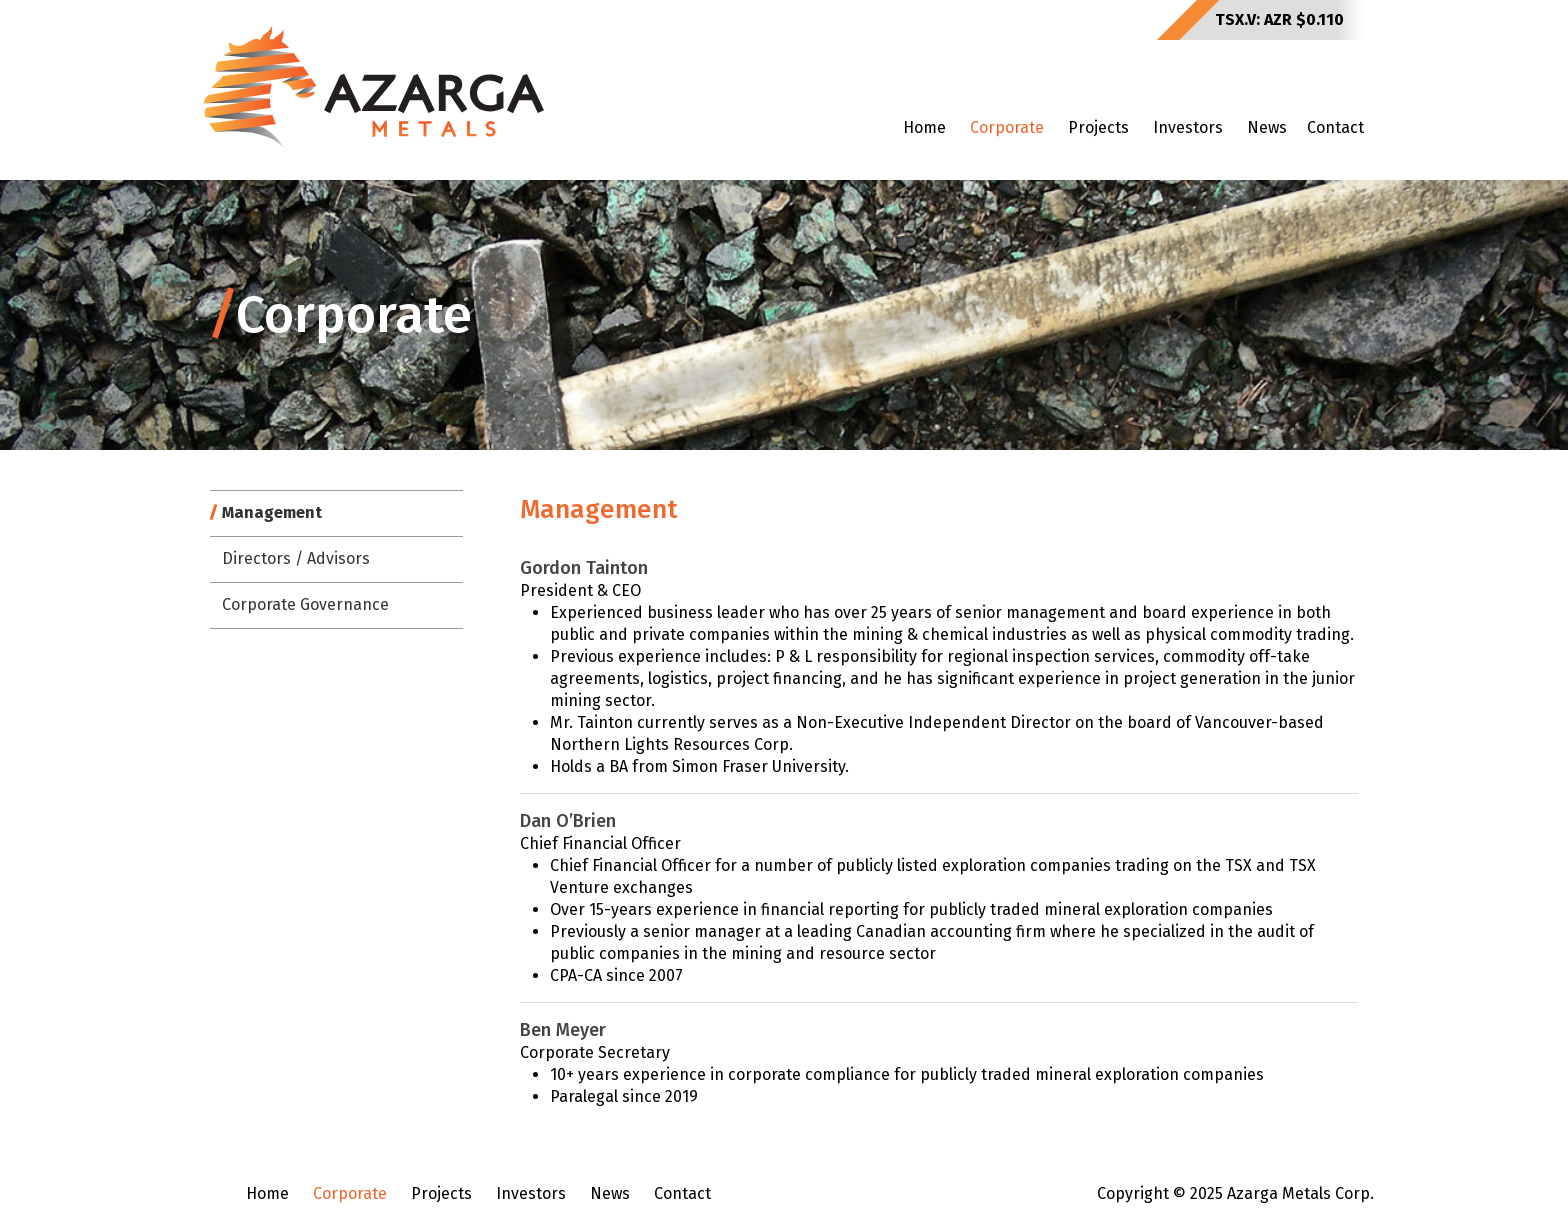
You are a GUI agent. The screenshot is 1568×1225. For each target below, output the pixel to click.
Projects (1098, 127)
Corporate (1007, 127)
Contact (1335, 127)
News (1267, 127)
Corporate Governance (305, 604)
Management (272, 512)
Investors (1188, 127)
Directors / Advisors (296, 558)
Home (924, 127)
